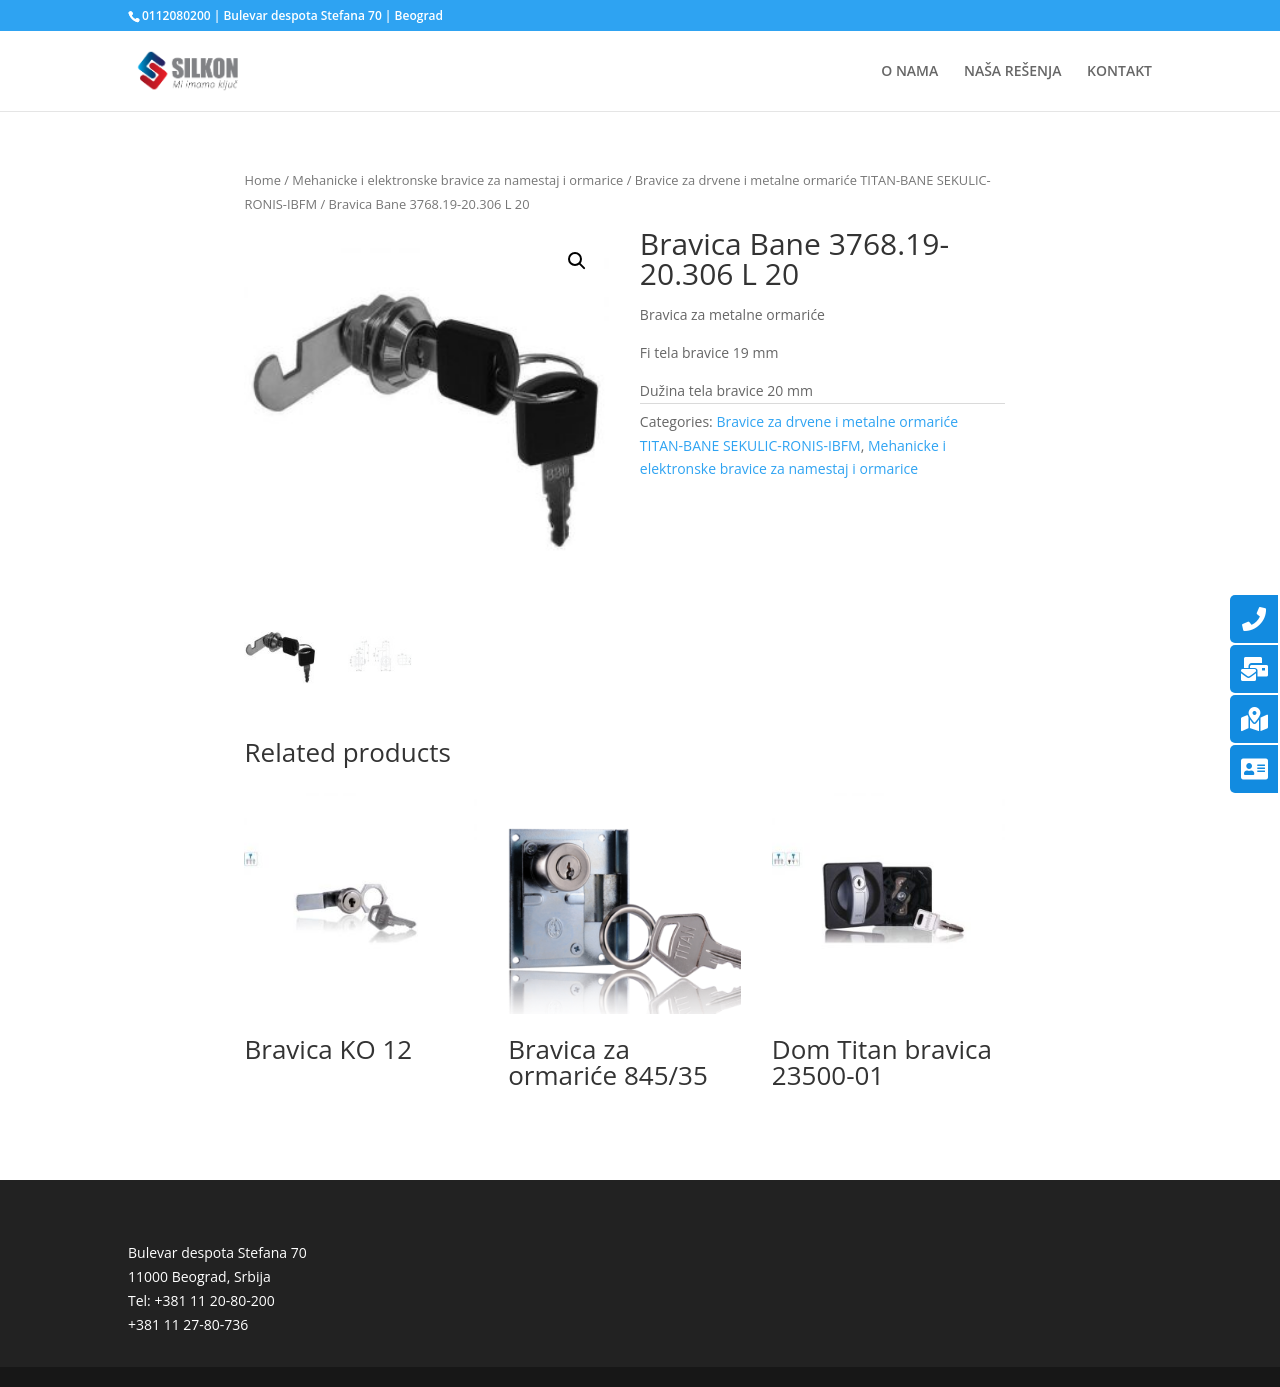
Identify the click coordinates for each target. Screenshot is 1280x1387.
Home (262, 180)
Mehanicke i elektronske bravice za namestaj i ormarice (457, 180)
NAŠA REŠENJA (1013, 72)
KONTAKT (1119, 72)
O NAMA (909, 72)
